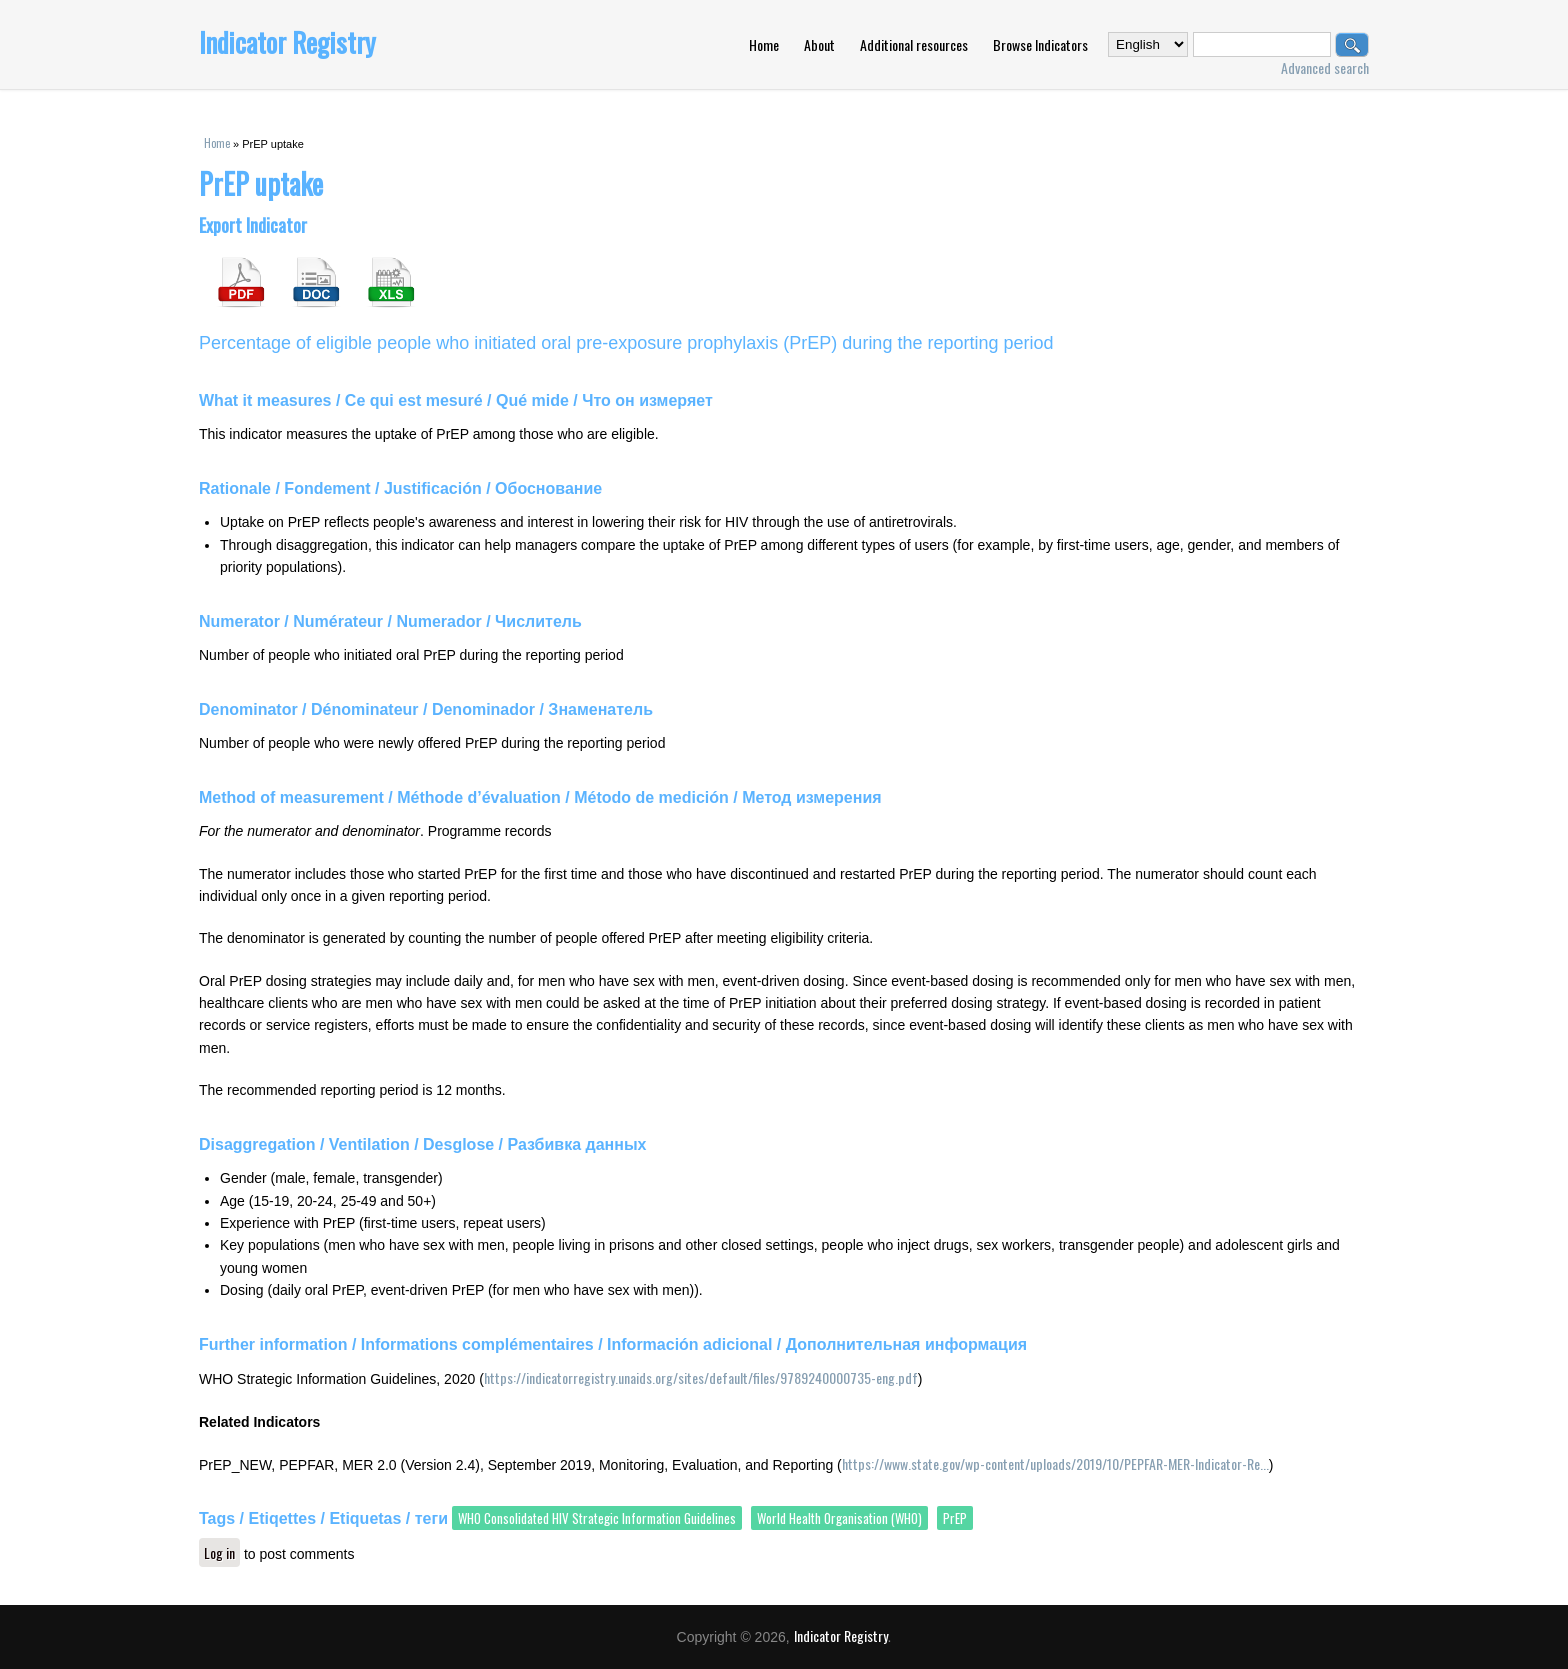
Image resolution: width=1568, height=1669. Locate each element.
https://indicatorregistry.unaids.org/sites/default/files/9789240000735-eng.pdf (701, 1377)
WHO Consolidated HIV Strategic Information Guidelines (597, 1518)
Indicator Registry (287, 42)
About (819, 44)
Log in (219, 1552)
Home (764, 44)
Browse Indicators (1040, 44)
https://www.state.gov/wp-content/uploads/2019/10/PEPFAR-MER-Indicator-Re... (1055, 1463)
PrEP (955, 1518)
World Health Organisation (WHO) (839, 1518)
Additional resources (914, 44)
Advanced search (1325, 67)
